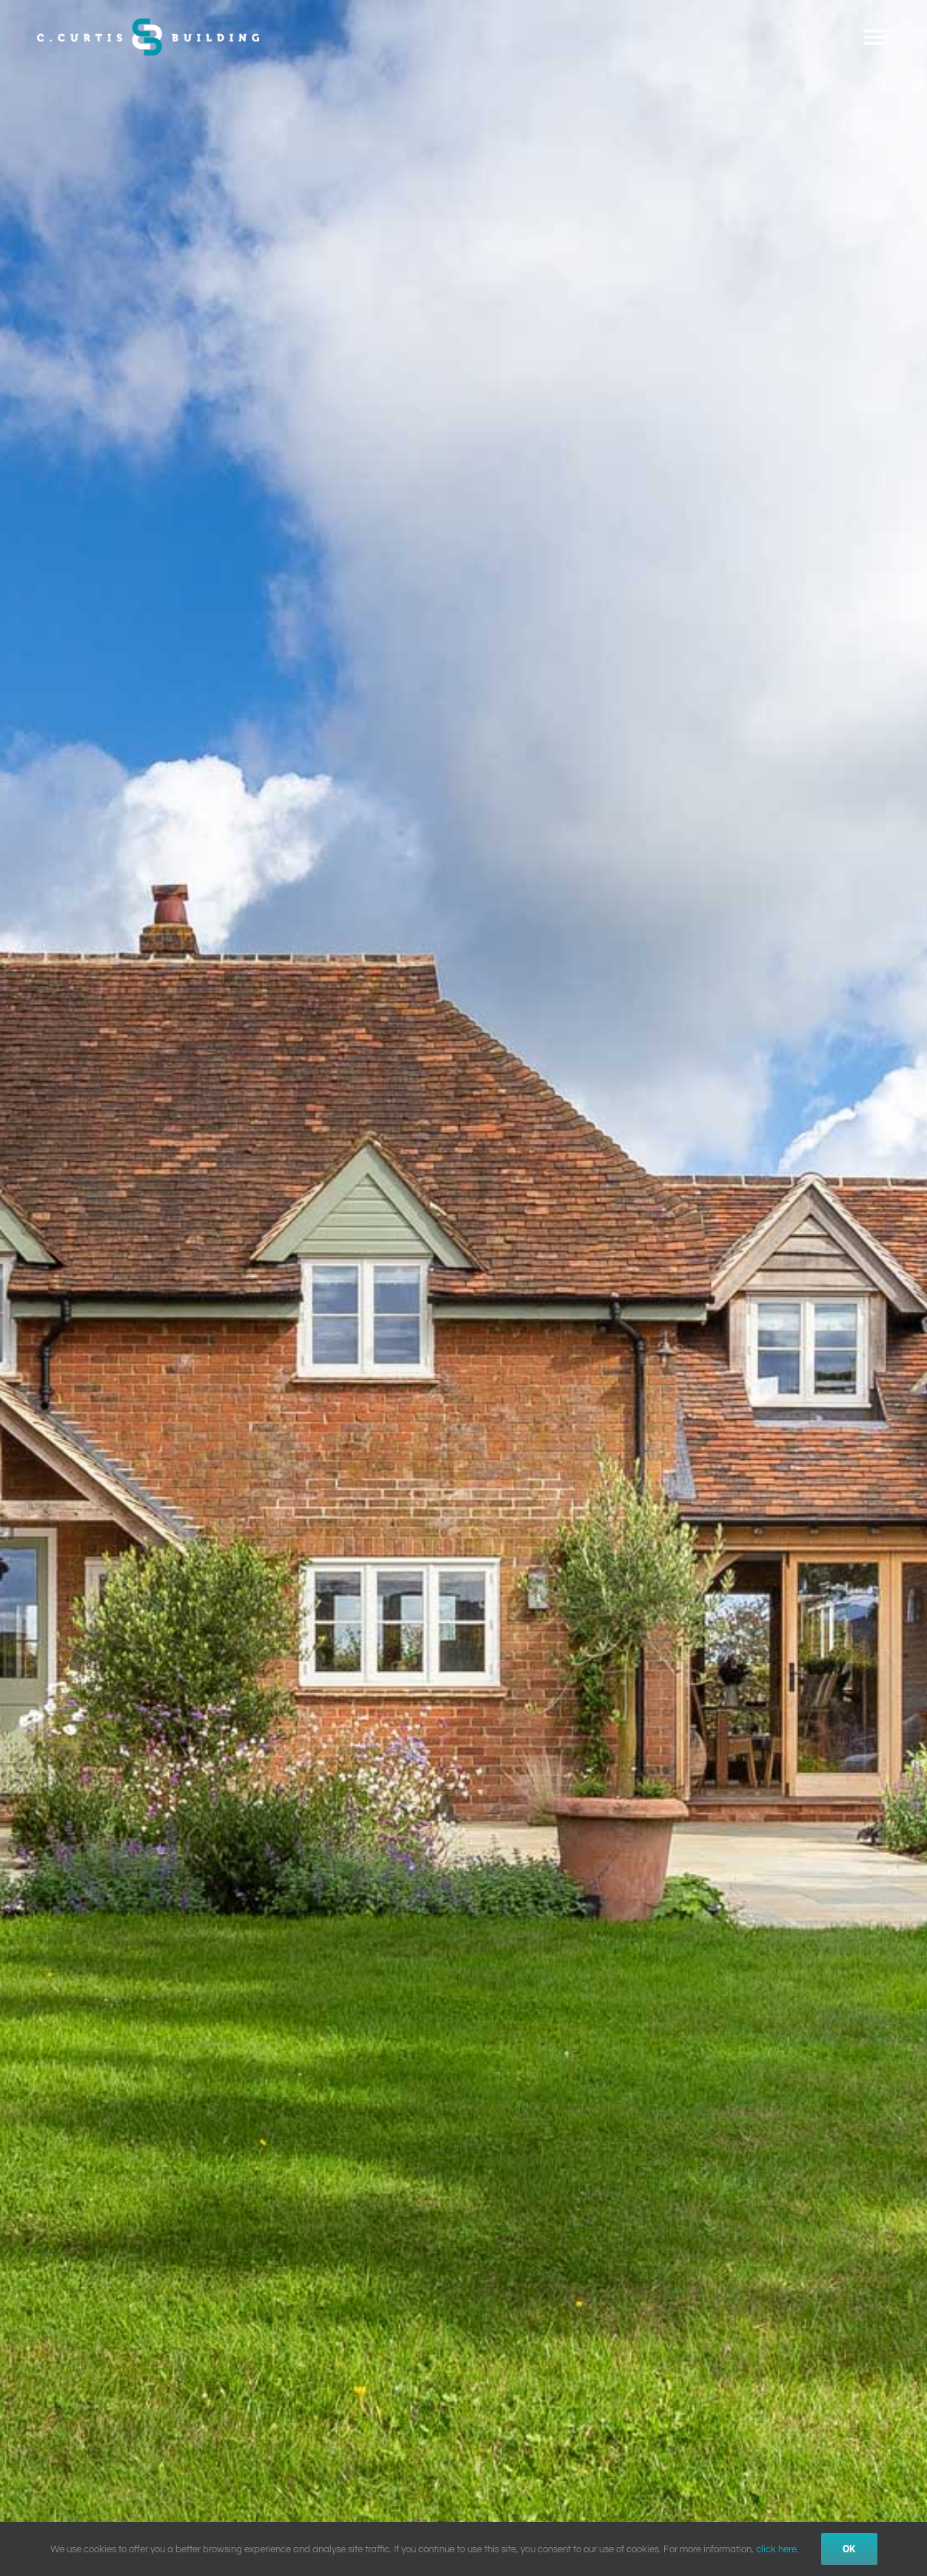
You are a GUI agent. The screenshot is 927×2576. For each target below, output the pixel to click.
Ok (849, 2548)
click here (776, 2549)
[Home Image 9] (463, 1288)
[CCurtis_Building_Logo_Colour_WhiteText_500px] (148, 24)
